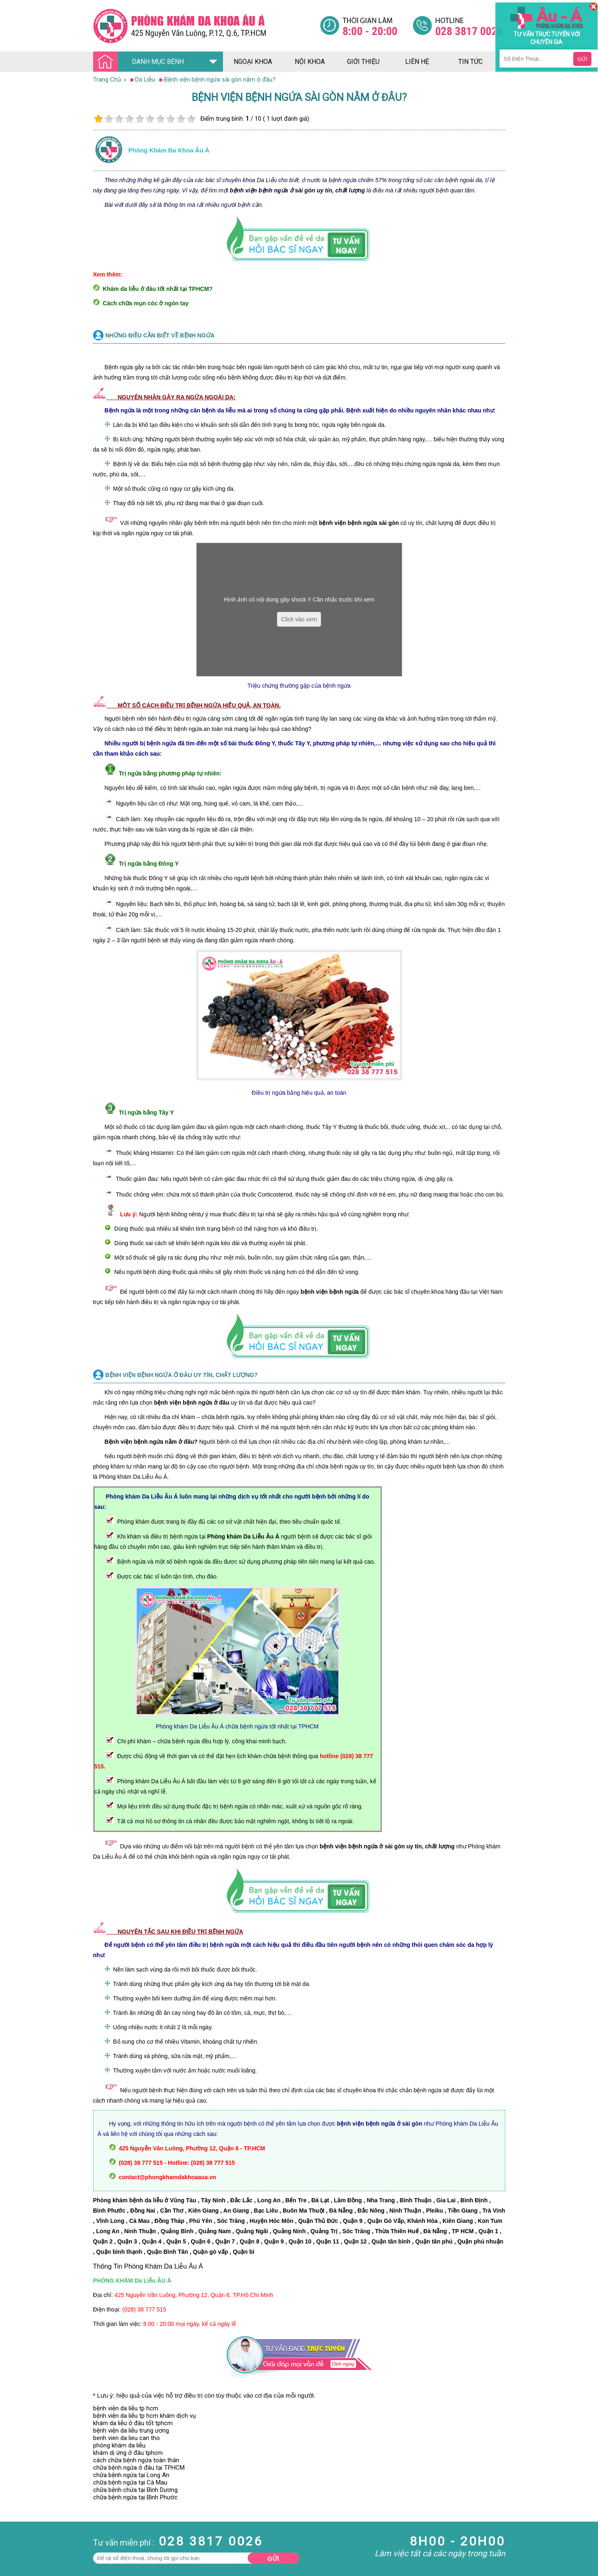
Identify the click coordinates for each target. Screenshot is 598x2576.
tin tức (470, 62)
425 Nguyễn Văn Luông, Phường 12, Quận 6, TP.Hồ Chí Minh (194, 2295)
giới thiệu (363, 62)
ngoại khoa (253, 62)
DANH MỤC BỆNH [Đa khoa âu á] (141, 62)
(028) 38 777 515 (144, 2309)
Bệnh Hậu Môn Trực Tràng (27, 2513)
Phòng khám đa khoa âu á (169, 150)
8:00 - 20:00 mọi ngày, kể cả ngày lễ (190, 2324)
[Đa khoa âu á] (206, 25)
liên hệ (417, 62)
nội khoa (310, 62)
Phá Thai (11, 2546)
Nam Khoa (14, 2502)
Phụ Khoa (13, 2539)
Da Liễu (10, 2532)
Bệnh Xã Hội (16, 2524)
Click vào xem (299, 619)
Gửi (273, 2558)
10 (191, 119)
